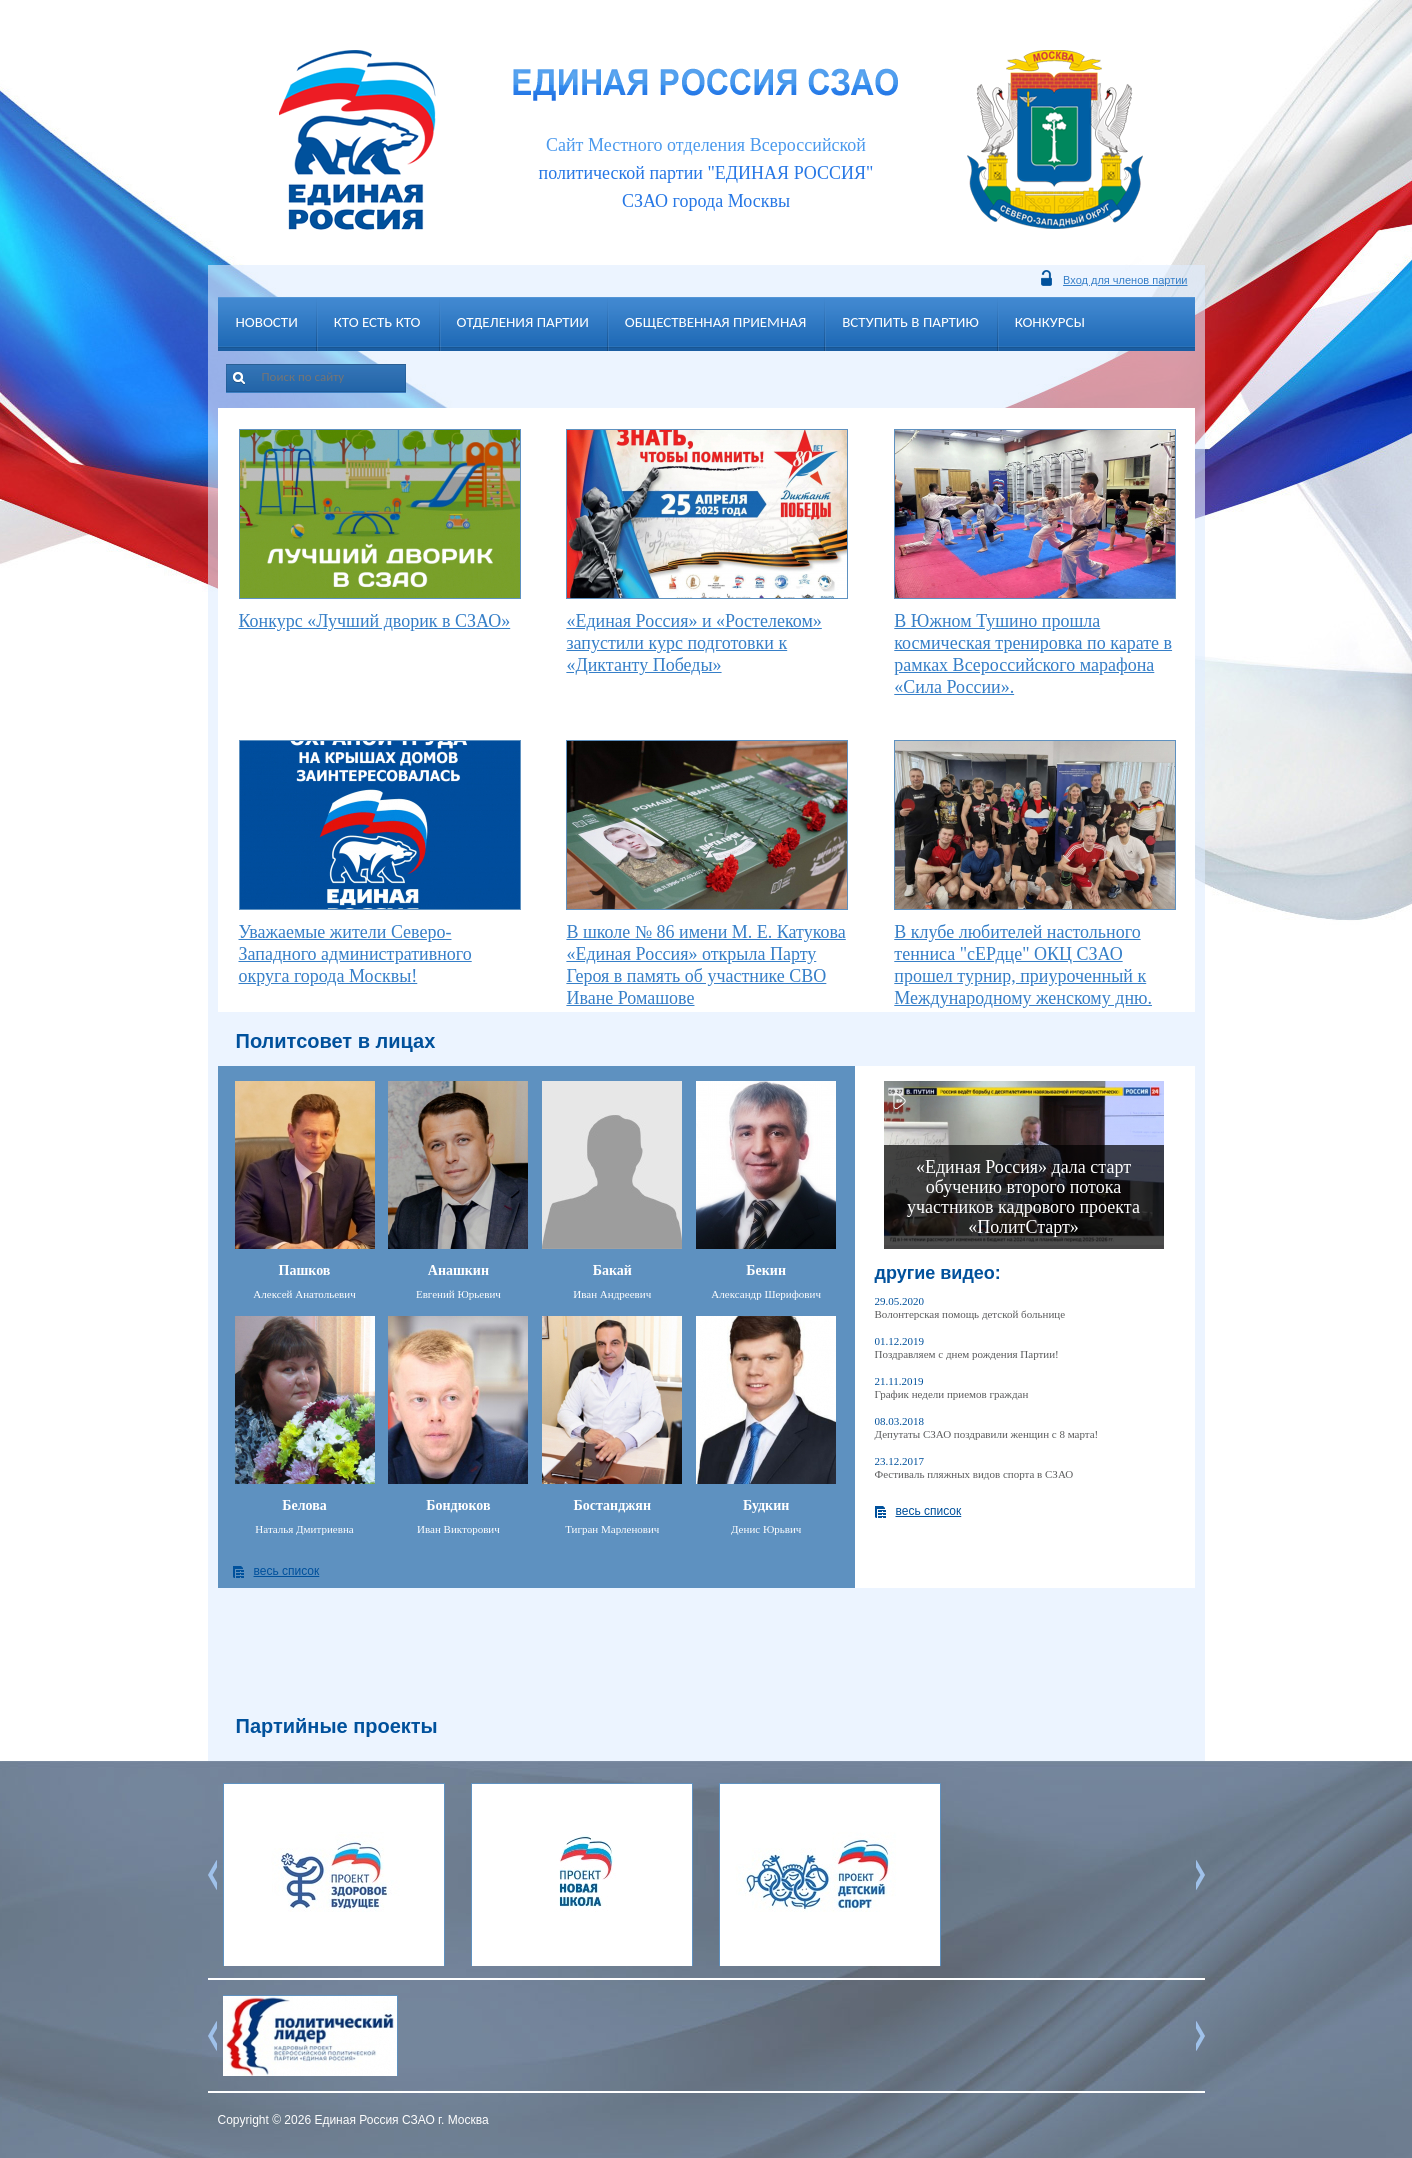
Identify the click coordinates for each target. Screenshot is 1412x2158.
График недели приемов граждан (952, 1394)
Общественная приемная (715, 322)
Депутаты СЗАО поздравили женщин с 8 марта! (987, 1434)
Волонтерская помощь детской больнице (970, 1314)
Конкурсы (1050, 322)
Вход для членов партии (1125, 280)
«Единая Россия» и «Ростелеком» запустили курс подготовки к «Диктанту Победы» (693, 643)
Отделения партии (523, 322)
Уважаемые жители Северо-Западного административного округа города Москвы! (355, 954)
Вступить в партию (910, 322)
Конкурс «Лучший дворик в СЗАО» (375, 621)
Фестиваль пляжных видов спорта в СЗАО (974, 1474)
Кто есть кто (377, 322)
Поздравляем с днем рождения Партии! (967, 1354)
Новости (267, 322)
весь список (287, 1571)
